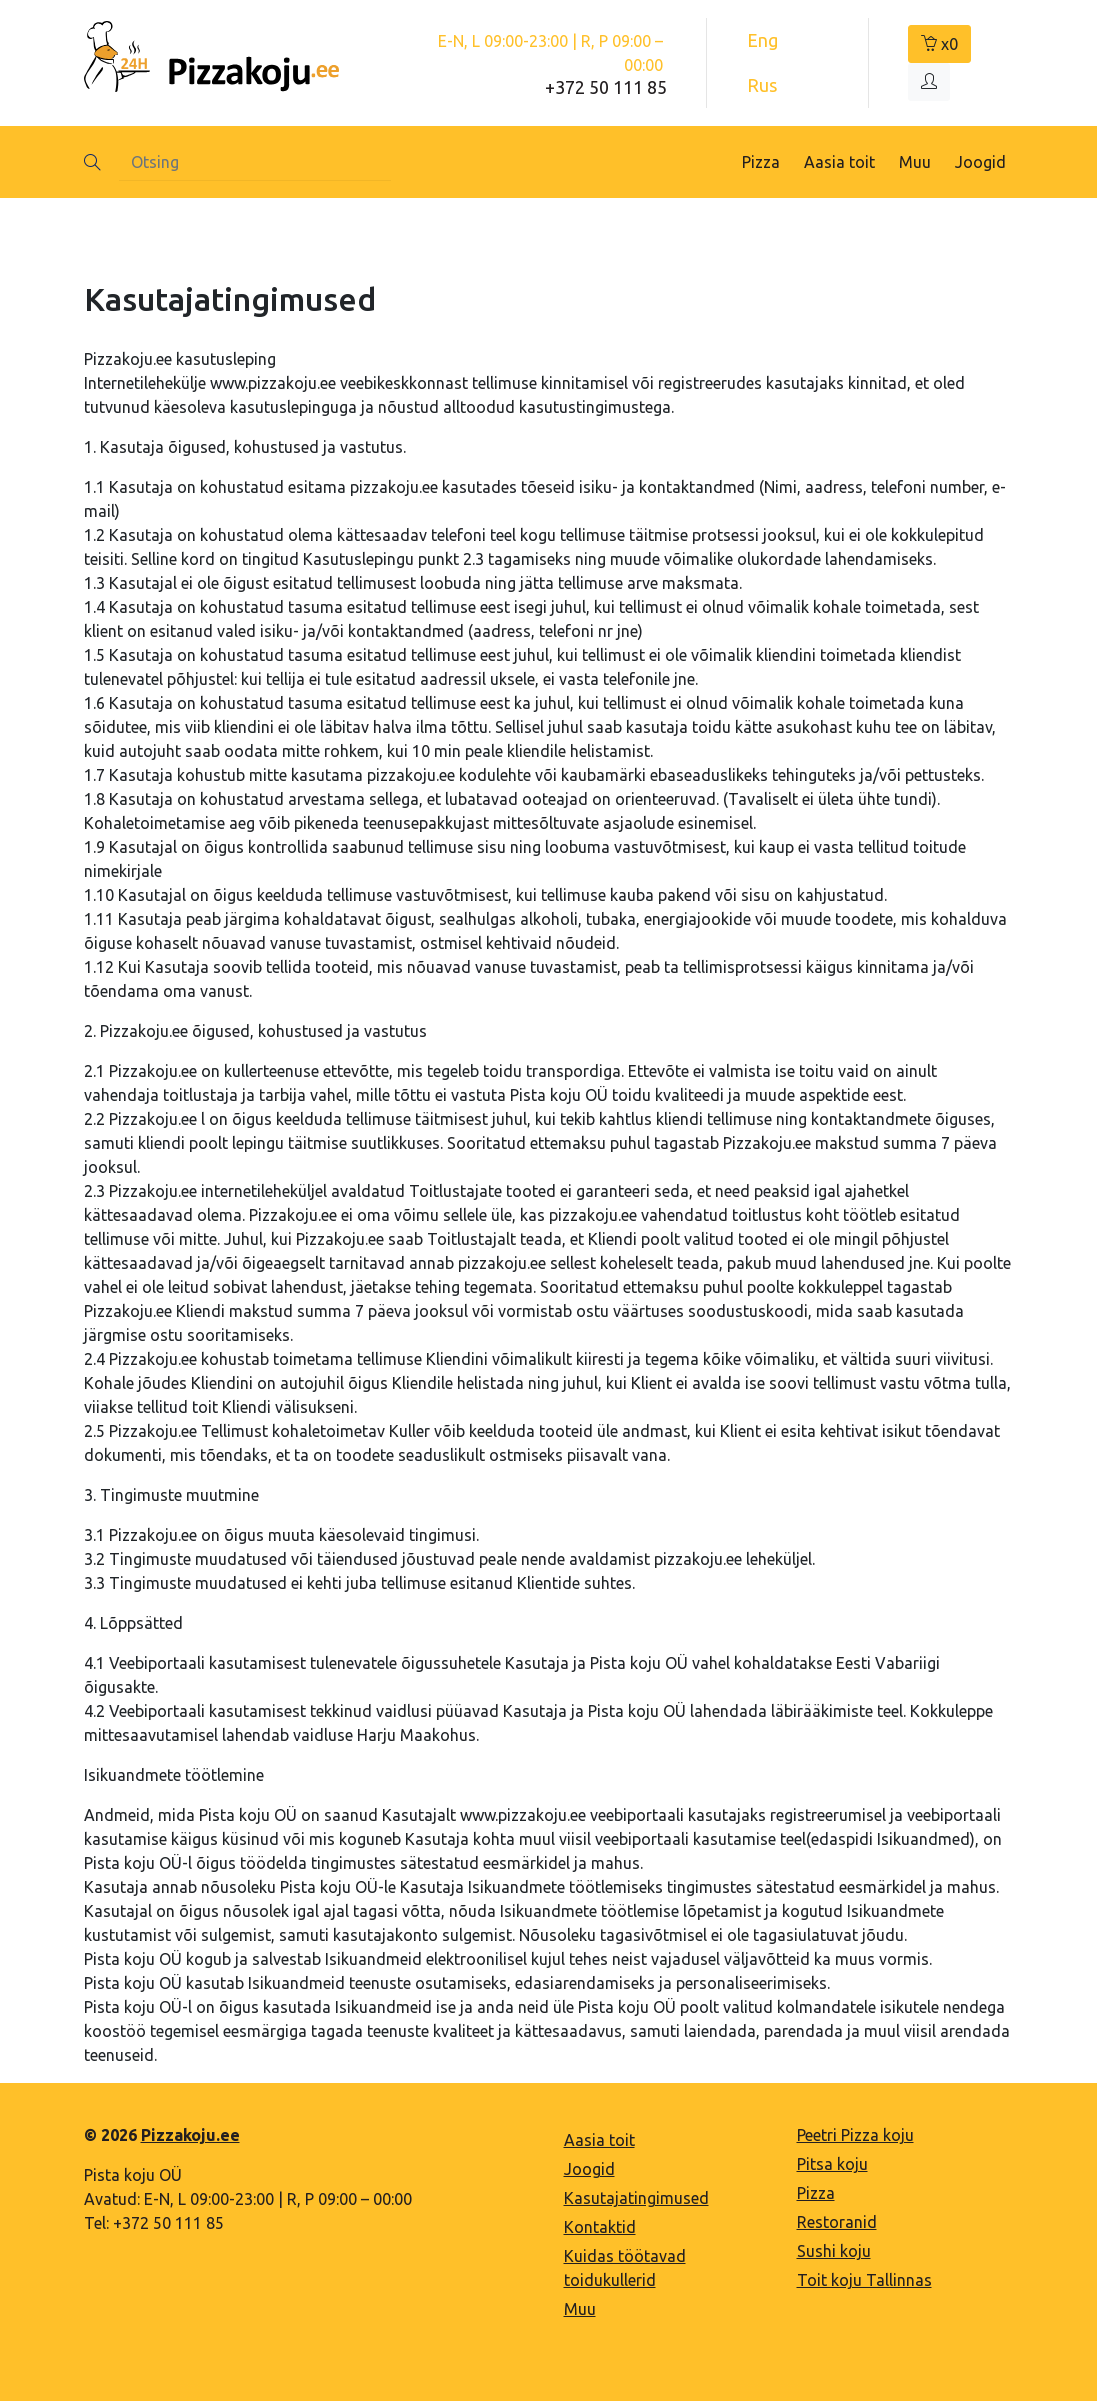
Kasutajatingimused (636, 2198)
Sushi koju (834, 2251)
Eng (762, 40)
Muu (915, 162)
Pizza (761, 162)
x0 (939, 44)
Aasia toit (839, 162)
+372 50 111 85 (606, 87)
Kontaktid (600, 2227)
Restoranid (837, 2222)
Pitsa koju (832, 2164)
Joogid (980, 162)
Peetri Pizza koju (855, 2135)
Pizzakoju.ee (190, 2135)
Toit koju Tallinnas (864, 2280)
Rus (762, 85)
